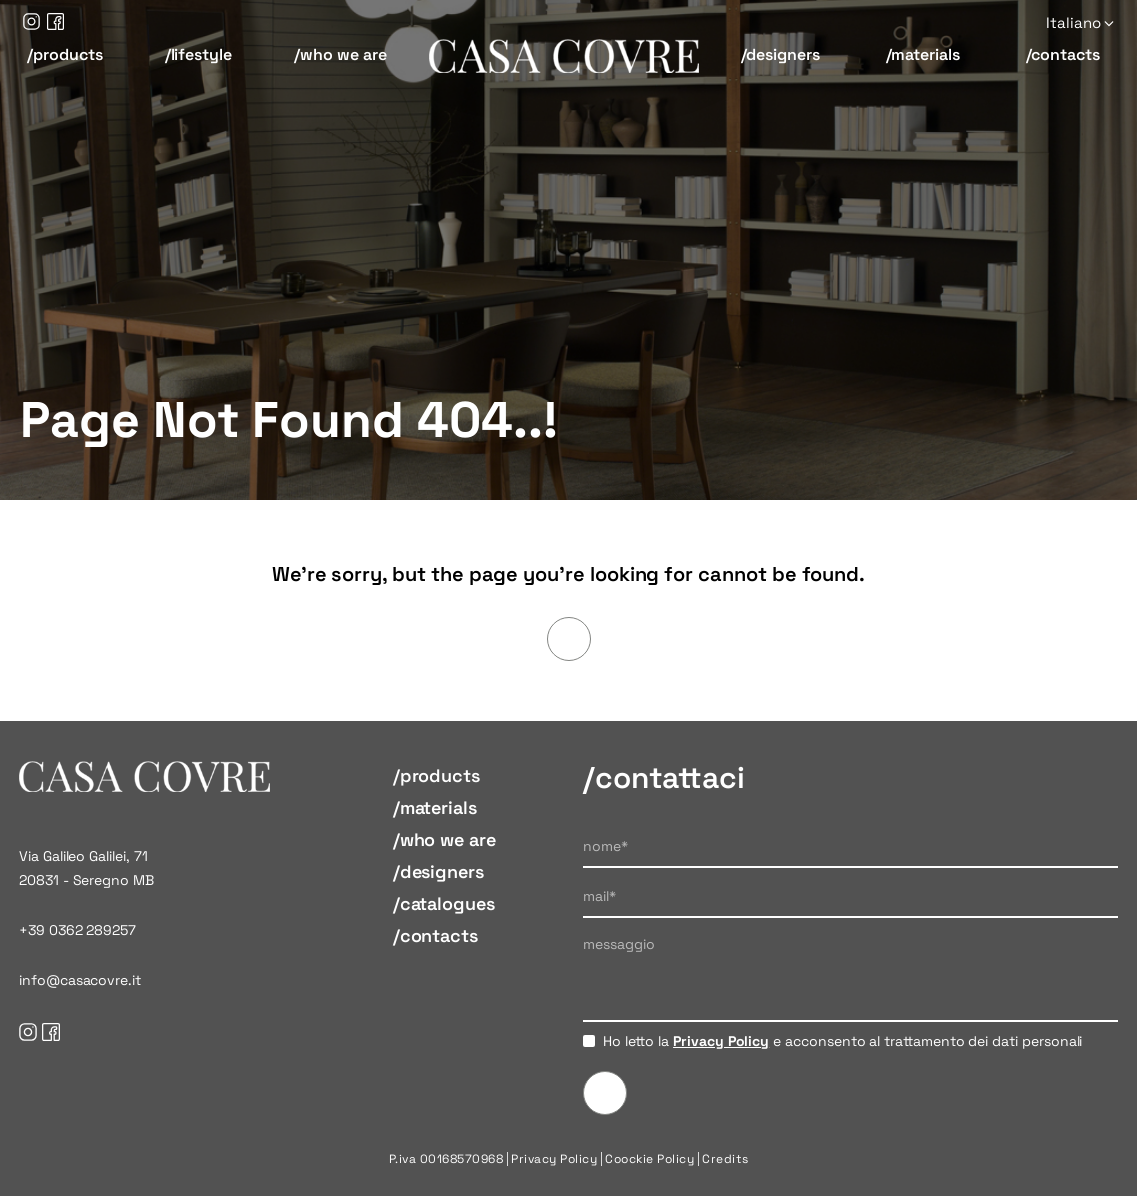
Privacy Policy (721, 1041)
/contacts (1063, 54)
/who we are (340, 54)
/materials (923, 54)
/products (64, 54)
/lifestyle (198, 54)
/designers (780, 54)
